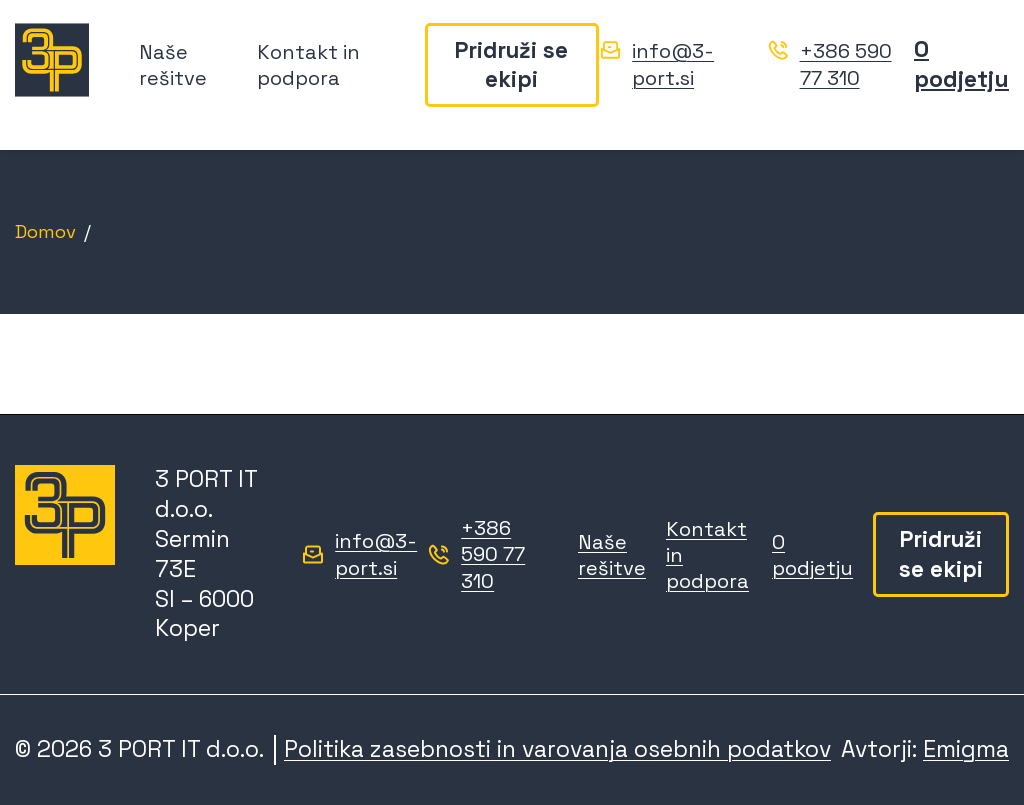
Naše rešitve (173, 66)
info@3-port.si (673, 66)
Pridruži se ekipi (511, 66)
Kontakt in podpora (308, 66)
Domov (45, 231)
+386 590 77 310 (846, 66)
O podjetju (961, 65)
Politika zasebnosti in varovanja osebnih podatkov (557, 749)
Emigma (966, 749)
